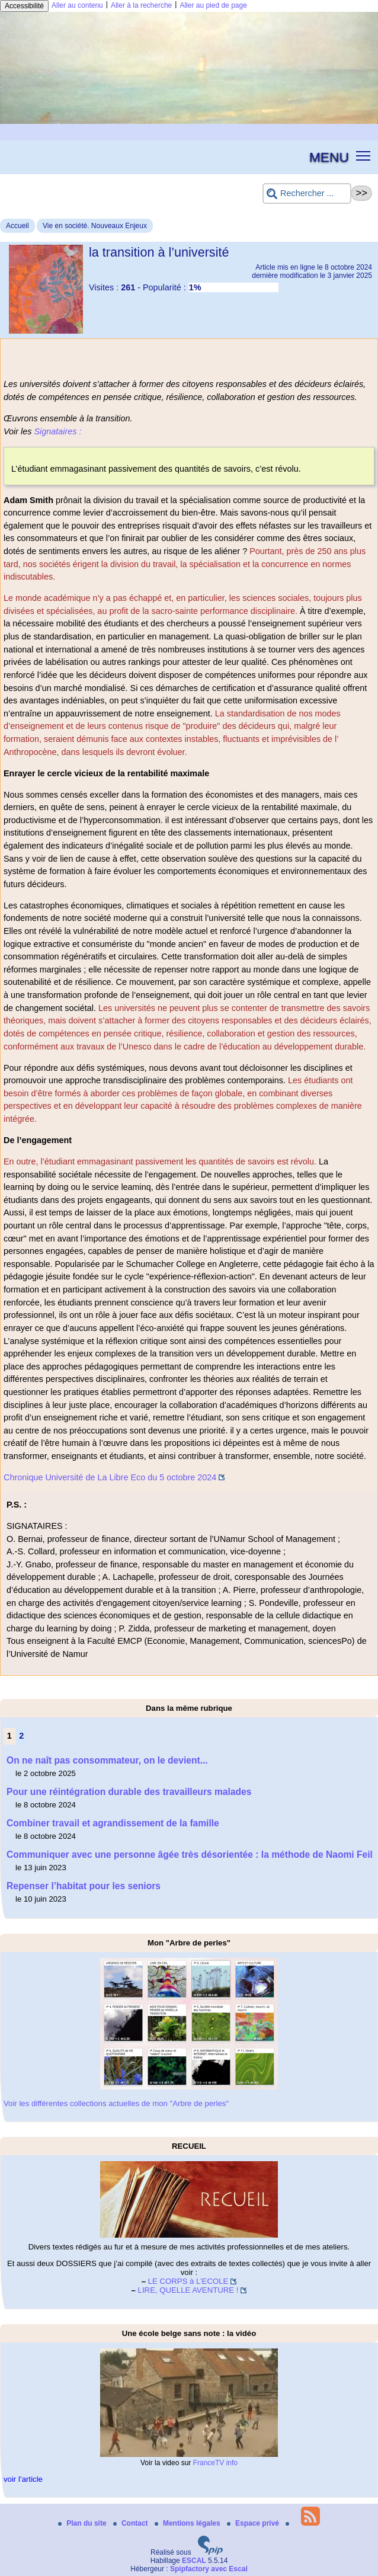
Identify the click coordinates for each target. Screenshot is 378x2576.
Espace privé (254, 2523)
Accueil (17, 226)
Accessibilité (24, 6)
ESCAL (194, 2560)
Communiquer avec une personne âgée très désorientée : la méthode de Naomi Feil (190, 1854)
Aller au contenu (77, 5)
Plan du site (83, 2523)
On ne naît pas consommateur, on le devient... (107, 1760)
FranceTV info (215, 2463)
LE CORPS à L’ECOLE (188, 2281)
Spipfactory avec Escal (209, 2569)
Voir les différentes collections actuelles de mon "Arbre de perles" (116, 2103)
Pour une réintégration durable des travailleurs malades (129, 1792)
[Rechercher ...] (306, 193)
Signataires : (57, 431)
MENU (329, 157)
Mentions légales (188, 2523)
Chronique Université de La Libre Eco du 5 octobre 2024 (110, 1477)
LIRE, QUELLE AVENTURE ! (188, 2290)
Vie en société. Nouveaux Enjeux (95, 226)
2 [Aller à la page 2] (21, 1735)
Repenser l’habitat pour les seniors (84, 1886)
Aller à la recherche (141, 5)
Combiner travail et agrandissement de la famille (113, 1823)
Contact (131, 2523)
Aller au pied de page (213, 5)
